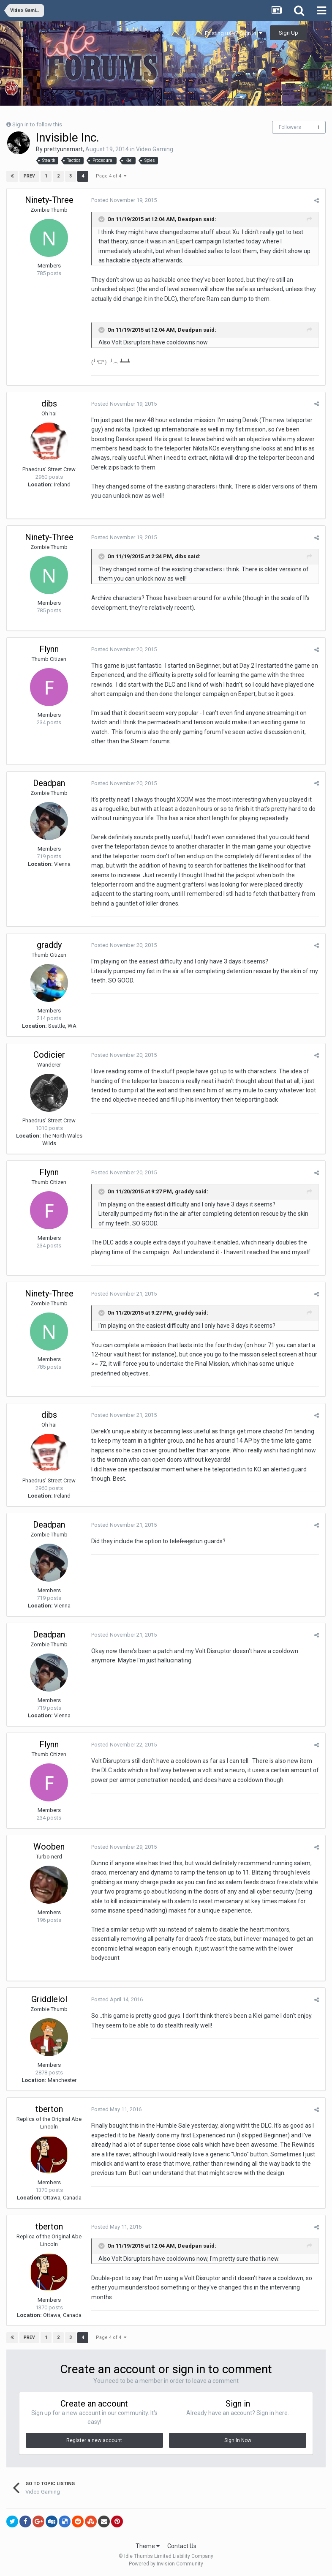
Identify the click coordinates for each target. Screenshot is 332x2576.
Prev (29, 176)
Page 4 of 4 (111, 176)
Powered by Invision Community (166, 2564)
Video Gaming (154, 149)
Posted (124, 200)
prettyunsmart (63, 149)
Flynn (49, 649)
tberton (49, 2109)
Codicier (49, 1055)
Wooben (49, 1847)
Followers (290, 127)
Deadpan (49, 783)
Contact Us (181, 2546)
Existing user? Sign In (233, 33)
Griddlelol (49, 1999)
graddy (49, 945)
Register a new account (94, 2440)
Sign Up (288, 33)
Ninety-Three (49, 200)
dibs (49, 403)
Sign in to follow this (37, 124)
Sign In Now (237, 2440)
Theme (148, 2546)
